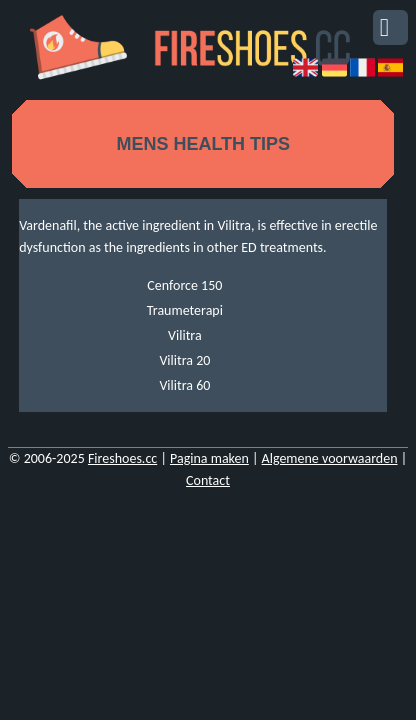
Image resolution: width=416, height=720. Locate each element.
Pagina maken (209, 458)
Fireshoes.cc (122, 458)
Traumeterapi (185, 310)
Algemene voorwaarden (330, 458)
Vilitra (185, 335)
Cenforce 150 (184, 285)
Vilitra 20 (184, 360)
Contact (208, 480)
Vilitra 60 (184, 385)
